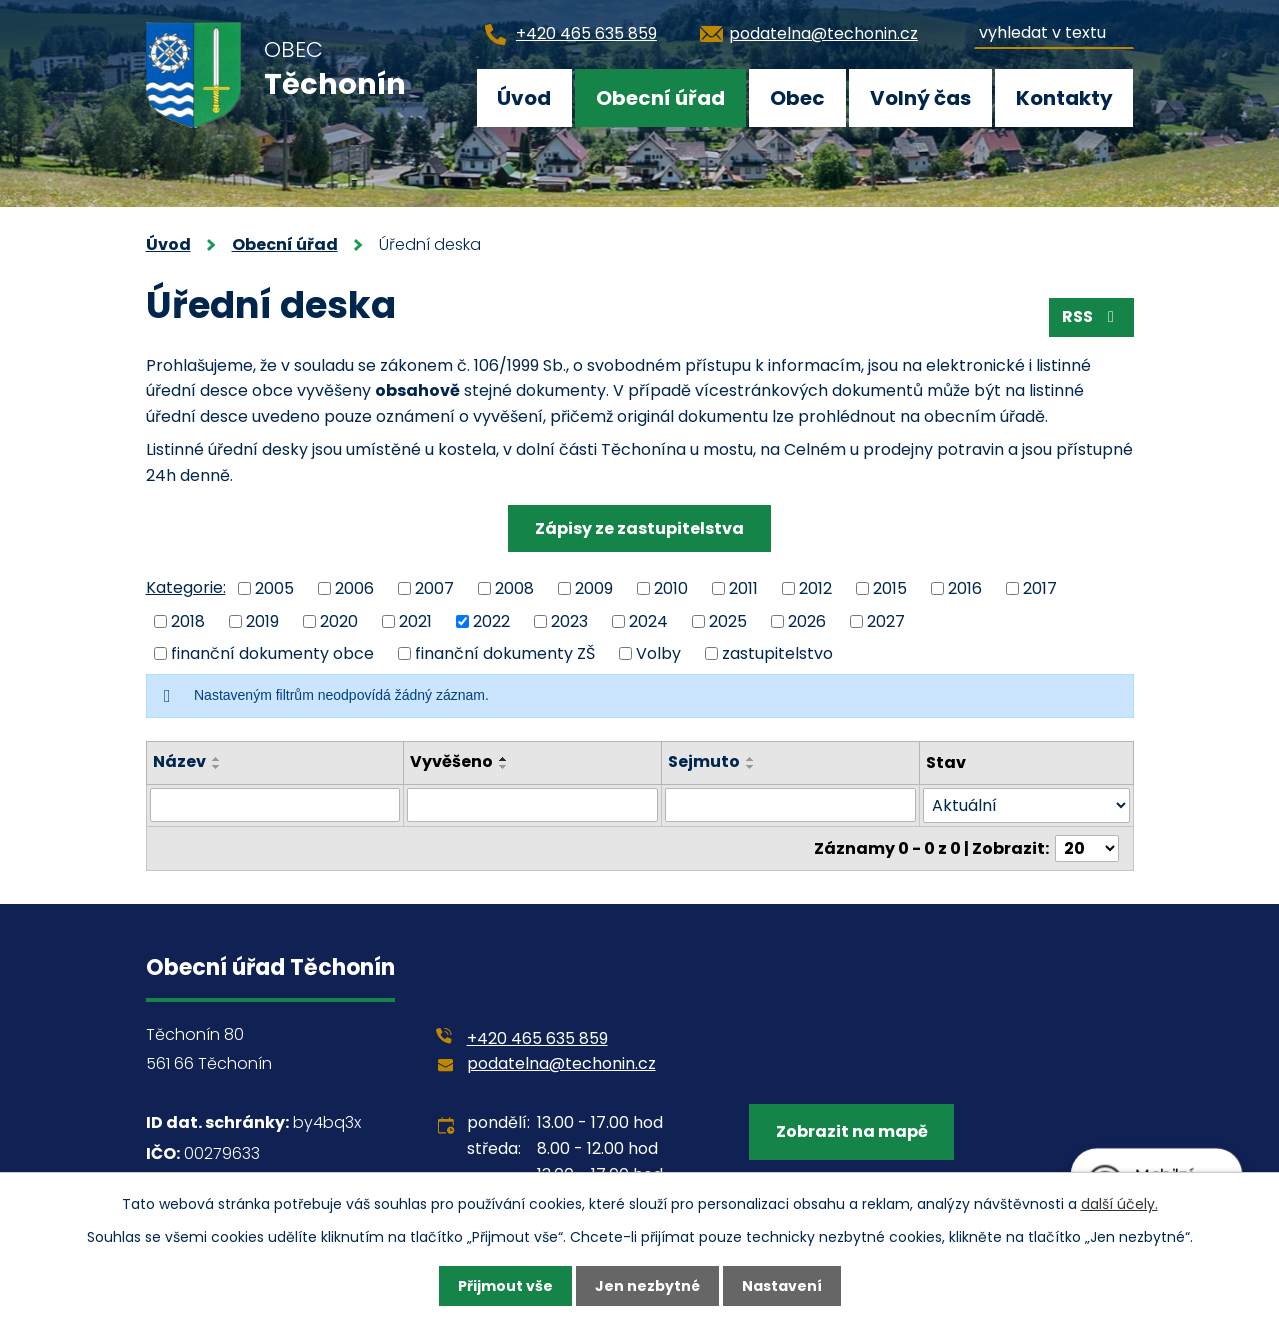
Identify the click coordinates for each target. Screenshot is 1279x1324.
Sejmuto (704, 761)
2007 (434, 588)
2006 (354, 588)
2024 (648, 620)
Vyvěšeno (451, 761)
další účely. (1119, 1204)
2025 (728, 620)
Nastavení (782, 1286)
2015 (890, 588)
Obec (797, 98)
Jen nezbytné (647, 1286)
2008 (514, 588)
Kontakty (1064, 98)
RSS (1091, 316)
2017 (1040, 588)
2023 (569, 620)
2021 (415, 620)
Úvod (524, 98)
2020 (339, 620)
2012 (815, 588)
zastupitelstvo (777, 653)
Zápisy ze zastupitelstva (639, 528)
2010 (671, 588)
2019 (262, 620)
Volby (658, 653)
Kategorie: (186, 587)
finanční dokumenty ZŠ (505, 653)
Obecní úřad (660, 98)
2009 (594, 588)
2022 (491, 620)
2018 (188, 620)
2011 (743, 588)
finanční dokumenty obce (272, 653)
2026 (807, 620)
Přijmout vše (505, 1286)
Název (179, 761)
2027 (886, 620)
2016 (965, 588)
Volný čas (920, 98)
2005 (274, 588)
